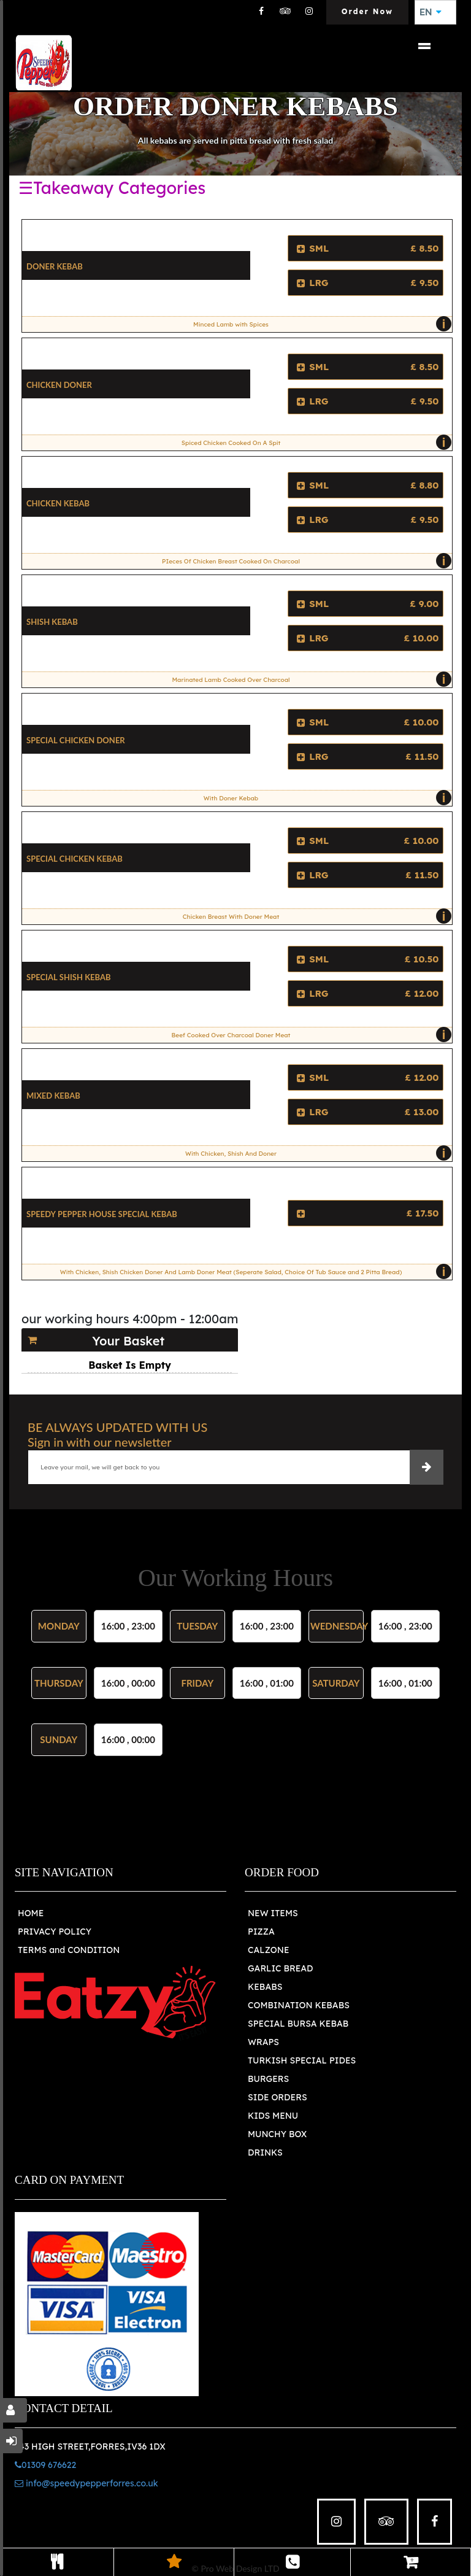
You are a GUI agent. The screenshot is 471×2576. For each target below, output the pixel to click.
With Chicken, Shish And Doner (315, 1153)
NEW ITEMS (273, 1913)
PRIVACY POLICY (54, 1931)
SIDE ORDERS (277, 2097)
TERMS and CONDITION (69, 1949)
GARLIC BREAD (280, 1968)
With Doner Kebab (325, 798)
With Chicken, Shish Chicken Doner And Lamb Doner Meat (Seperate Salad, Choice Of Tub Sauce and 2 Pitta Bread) (253, 1272)
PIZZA (261, 1931)
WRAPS (263, 2042)
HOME (31, 1913)
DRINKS (265, 2152)
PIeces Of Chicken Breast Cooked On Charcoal (303, 561)
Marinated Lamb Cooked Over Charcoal (308, 679)
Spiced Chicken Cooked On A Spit (314, 443)
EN (430, 12)
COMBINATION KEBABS (299, 2005)
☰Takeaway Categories (111, 187)
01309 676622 (45, 2464)
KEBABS (265, 1986)
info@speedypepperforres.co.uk (86, 2483)
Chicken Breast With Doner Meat (314, 916)
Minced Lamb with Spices (319, 324)
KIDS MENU (273, 2115)
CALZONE (268, 1949)
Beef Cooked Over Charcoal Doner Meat (309, 1035)
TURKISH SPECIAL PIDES (302, 2060)
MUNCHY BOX (277, 2134)
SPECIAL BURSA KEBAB (298, 2023)
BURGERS (268, 2078)
